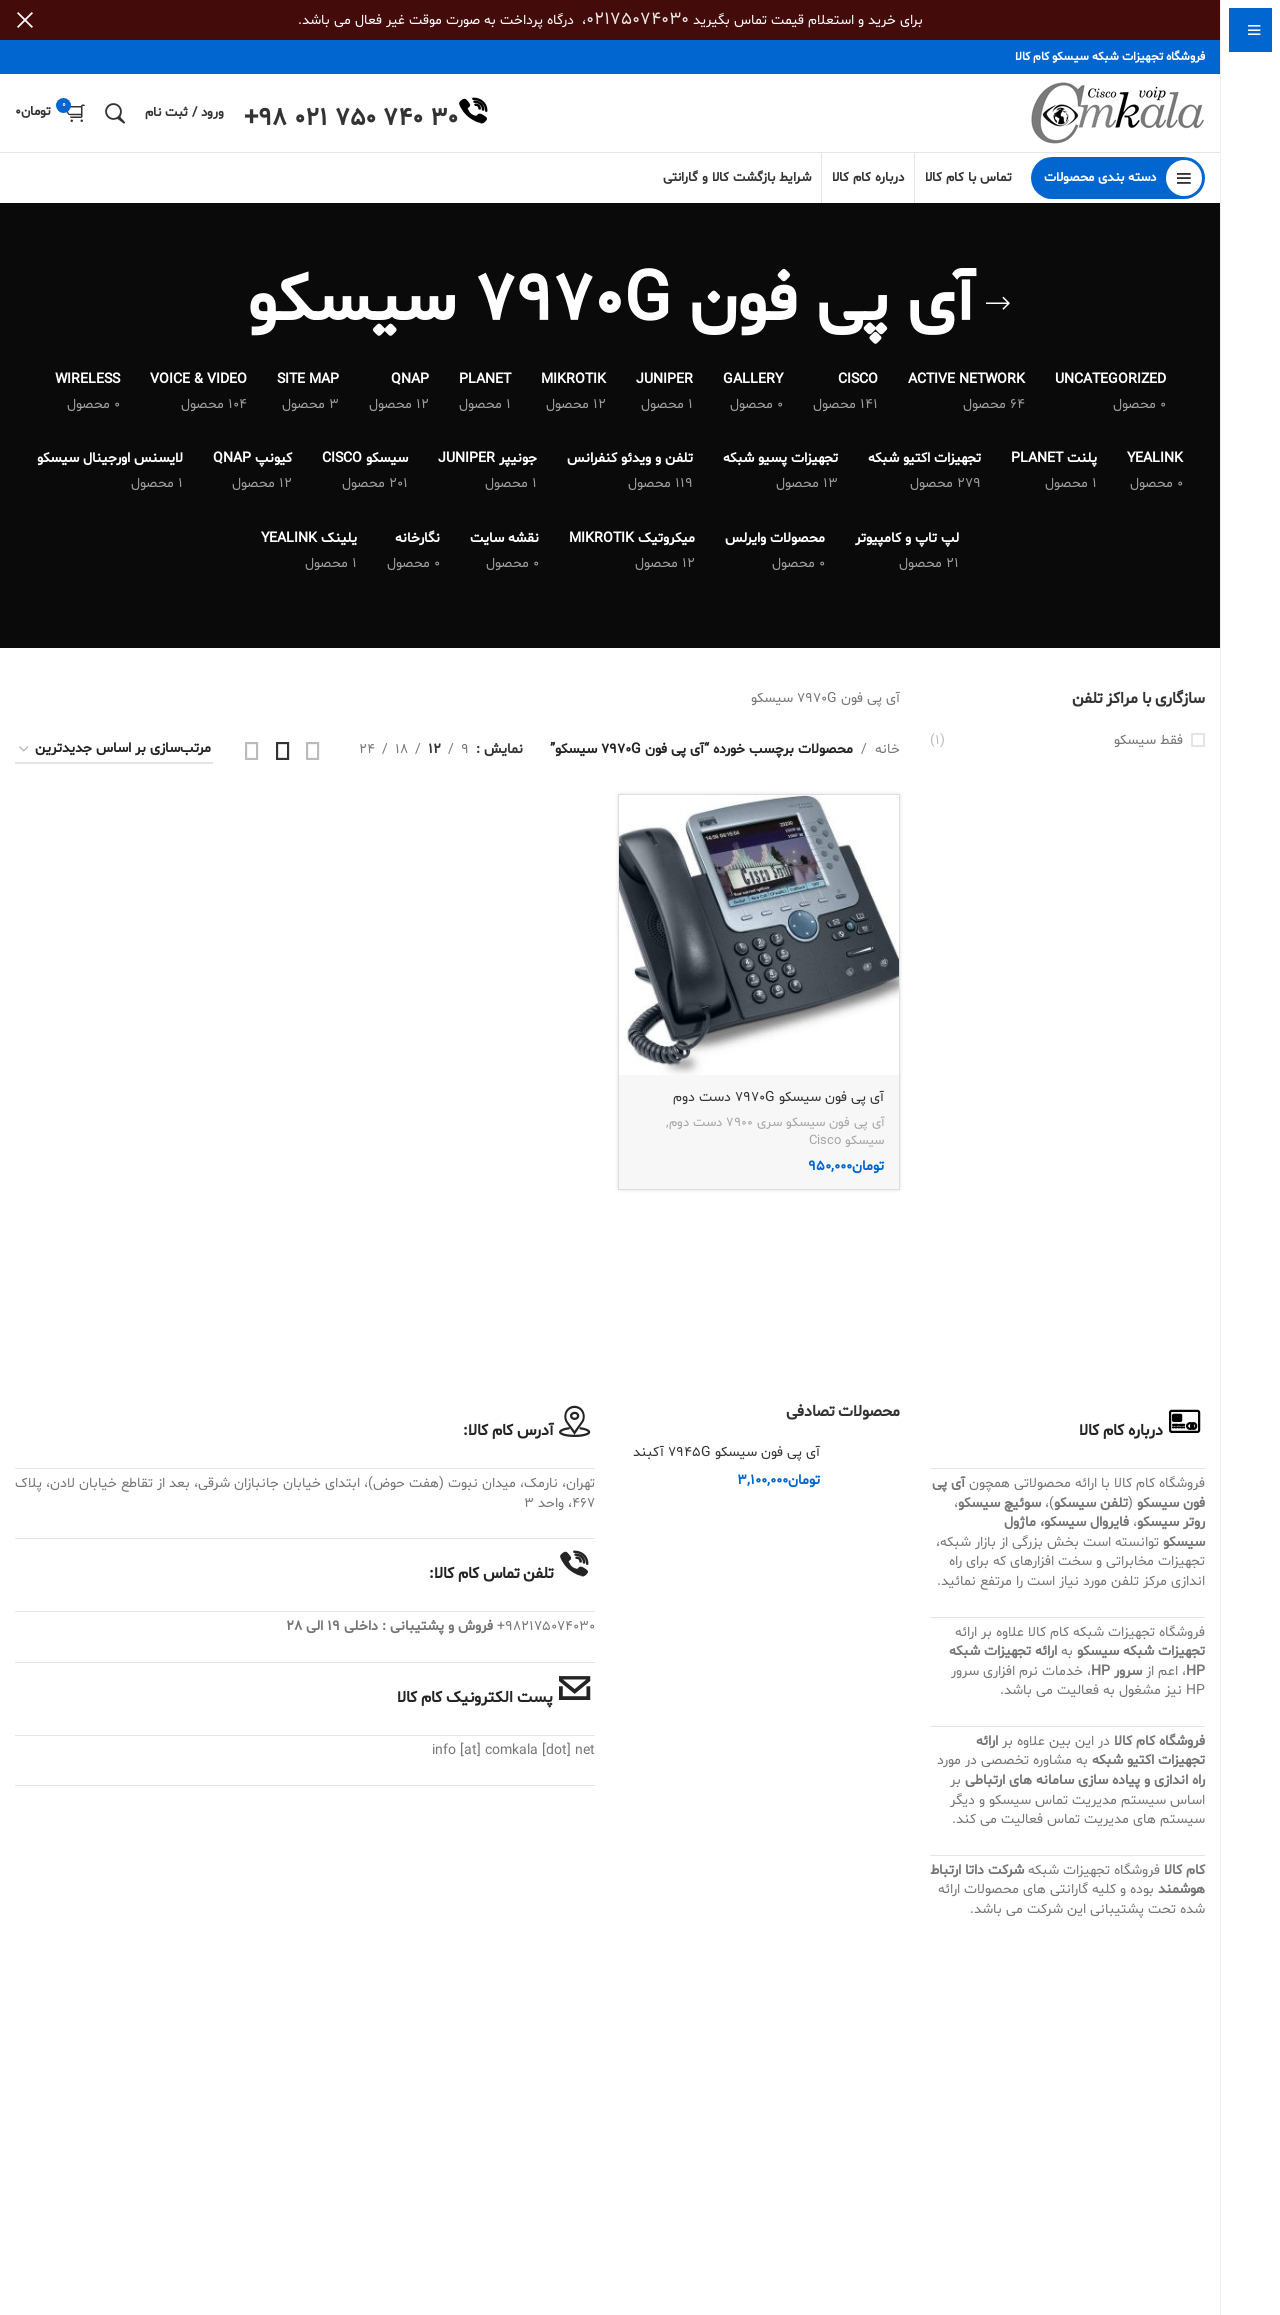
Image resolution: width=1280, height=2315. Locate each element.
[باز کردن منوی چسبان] (1118, 180)
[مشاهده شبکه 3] (283, 751)
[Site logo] (1117, 114)
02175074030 (637, 19)
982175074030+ (546, 1628)
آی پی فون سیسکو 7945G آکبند (726, 1454)
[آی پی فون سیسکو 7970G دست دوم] (759, 937)
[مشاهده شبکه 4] (252, 751)
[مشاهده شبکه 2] (313, 751)
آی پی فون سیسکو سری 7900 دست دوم (776, 1124)
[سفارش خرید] (114, 751)
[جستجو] (115, 114)
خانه (887, 750)
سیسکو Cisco (846, 1143)
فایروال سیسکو (1086, 1524)
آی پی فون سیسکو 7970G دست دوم (778, 1098)
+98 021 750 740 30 (351, 120)
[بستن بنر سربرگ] (25, 20)
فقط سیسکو (1148, 741)
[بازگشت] (998, 306)
